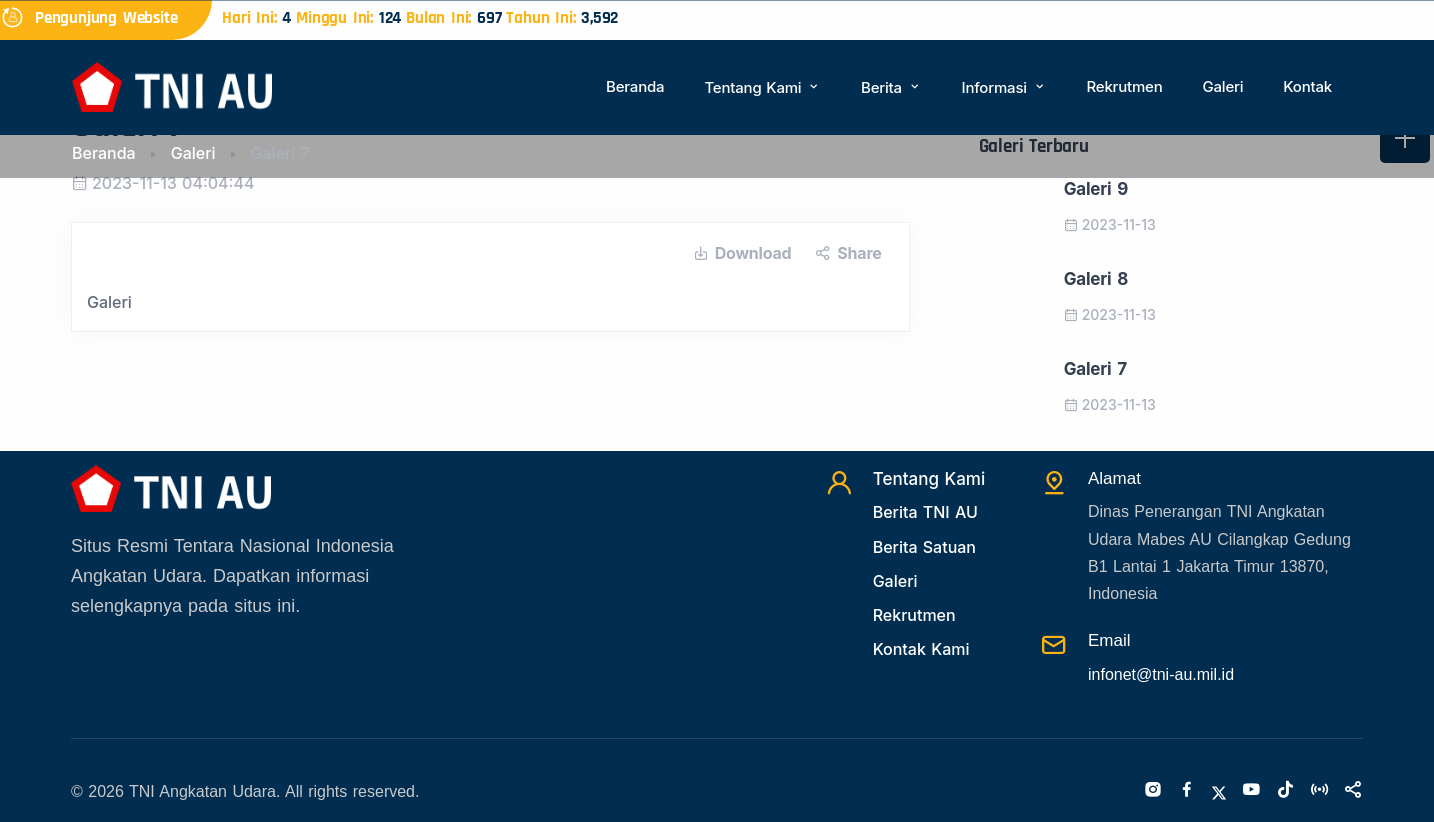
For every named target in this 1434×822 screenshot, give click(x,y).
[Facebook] (1187, 791)
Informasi (1004, 87)
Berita (891, 87)
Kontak (1307, 86)
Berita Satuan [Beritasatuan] (924, 547)
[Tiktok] (1285, 791)
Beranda (635, 86)
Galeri (1222, 86)
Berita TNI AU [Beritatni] (925, 512)
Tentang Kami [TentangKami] (929, 479)
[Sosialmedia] (1353, 791)
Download (742, 253)
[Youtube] (1251, 791)
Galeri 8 (1096, 279)
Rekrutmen (1124, 86)
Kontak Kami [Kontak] (921, 649)
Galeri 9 (1096, 189)
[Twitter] (1219, 791)
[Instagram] (1153, 791)
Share (848, 253)
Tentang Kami (762, 87)
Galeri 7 (1095, 369)
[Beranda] (172, 85)
